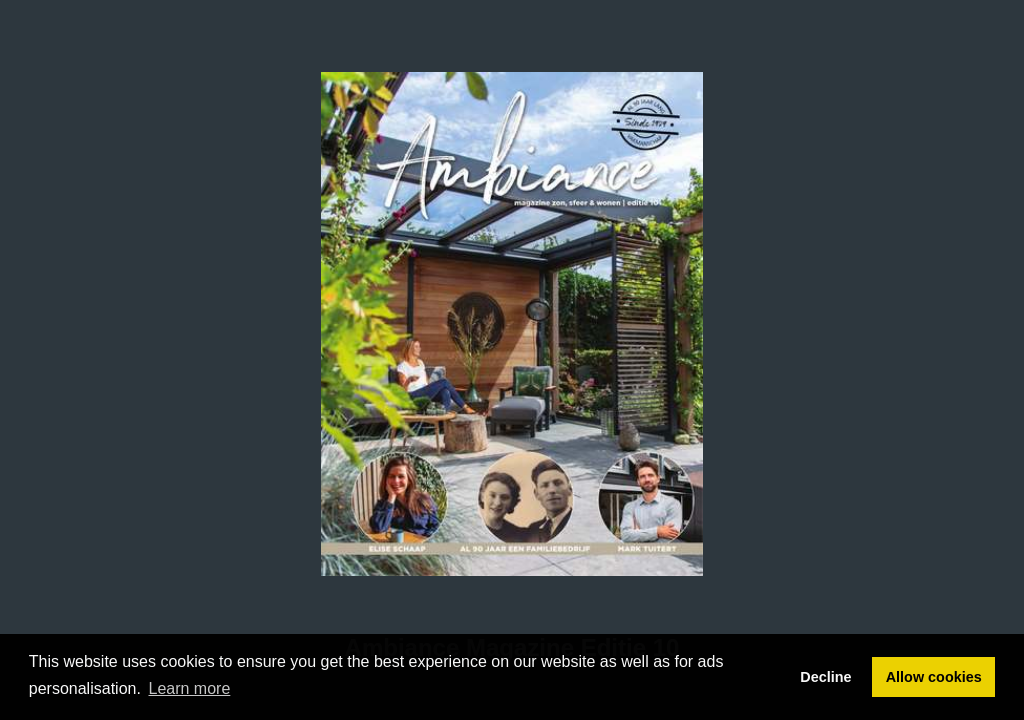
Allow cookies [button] (934, 677)
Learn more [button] (190, 688)
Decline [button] (825, 677)
